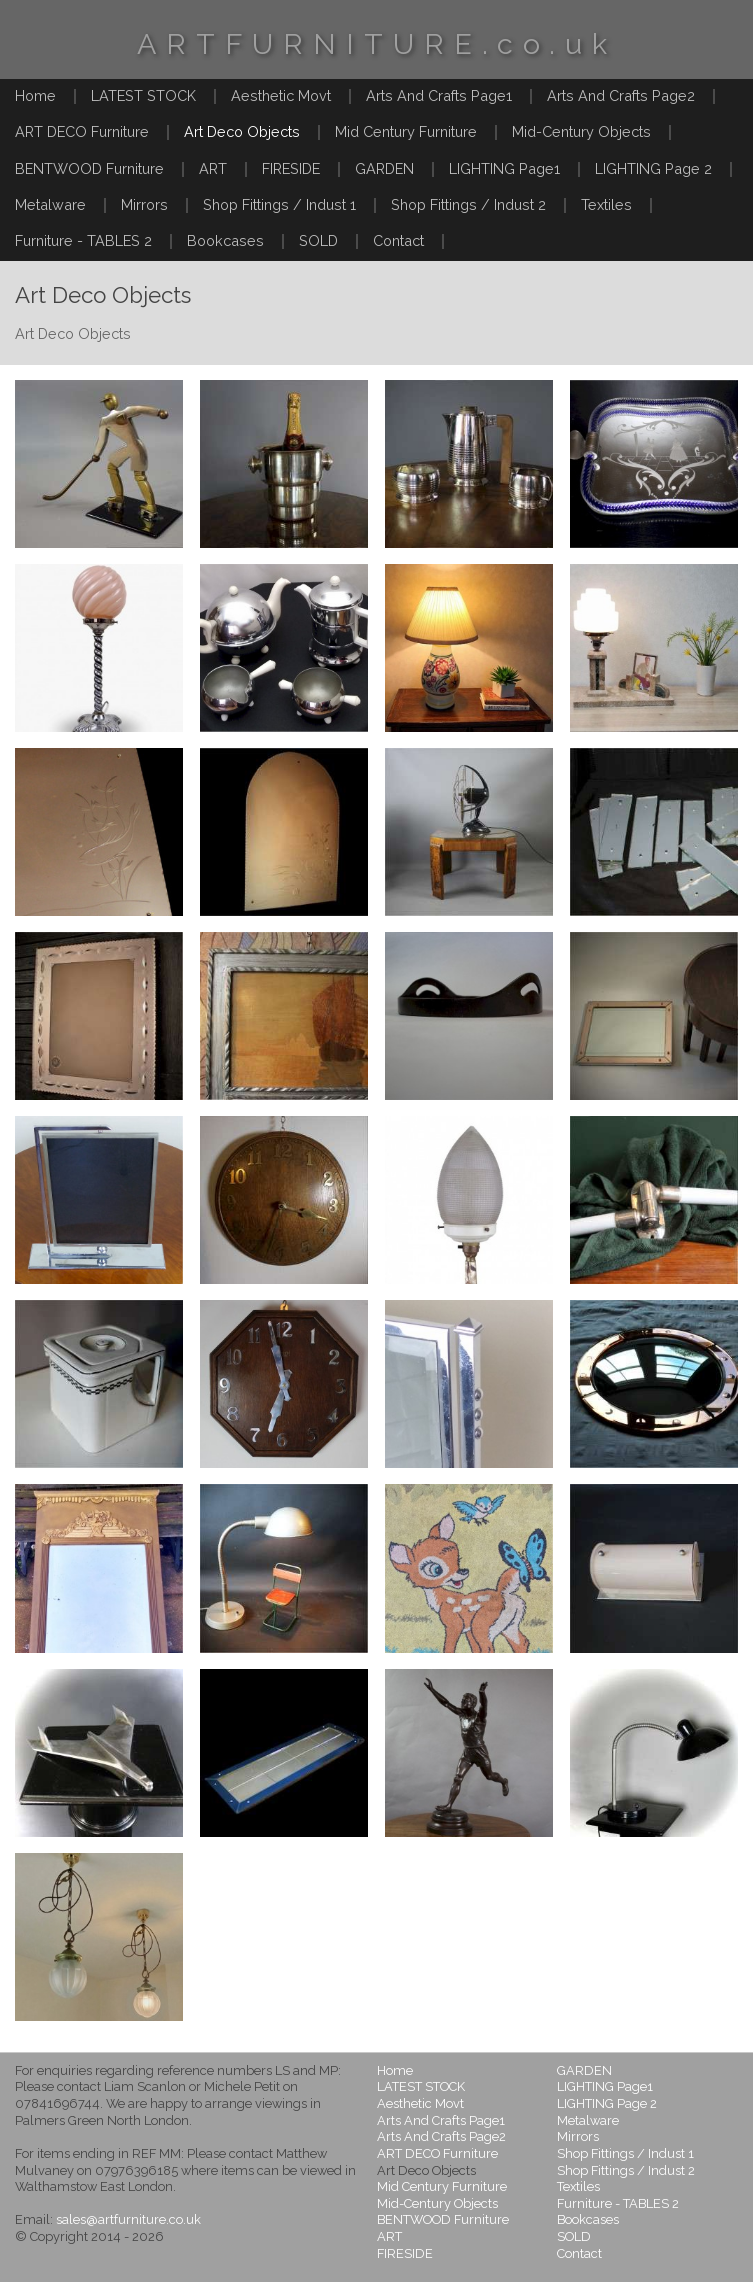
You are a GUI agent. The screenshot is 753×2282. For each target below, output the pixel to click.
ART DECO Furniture (82, 131)
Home (35, 95)
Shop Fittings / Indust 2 (468, 204)
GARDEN (384, 168)
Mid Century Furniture (406, 131)
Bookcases (225, 240)
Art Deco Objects (242, 131)
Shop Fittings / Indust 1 (279, 204)
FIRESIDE (291, 168)
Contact (398, 240)
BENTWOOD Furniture (89, 168)
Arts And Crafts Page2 (621, 95)
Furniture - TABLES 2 (83, 240)
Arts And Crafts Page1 (439, 95)
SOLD (318, 240)
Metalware (50, 204)
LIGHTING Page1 (504, 168)
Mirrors (144, 204)
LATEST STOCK (143, 95)
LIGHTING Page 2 (653, 168)
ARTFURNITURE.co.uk (377, 44)
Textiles (606, 204)
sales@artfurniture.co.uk (128, 2219)
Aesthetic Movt (281, 95)
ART (213, 168)
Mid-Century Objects (581, 131)
